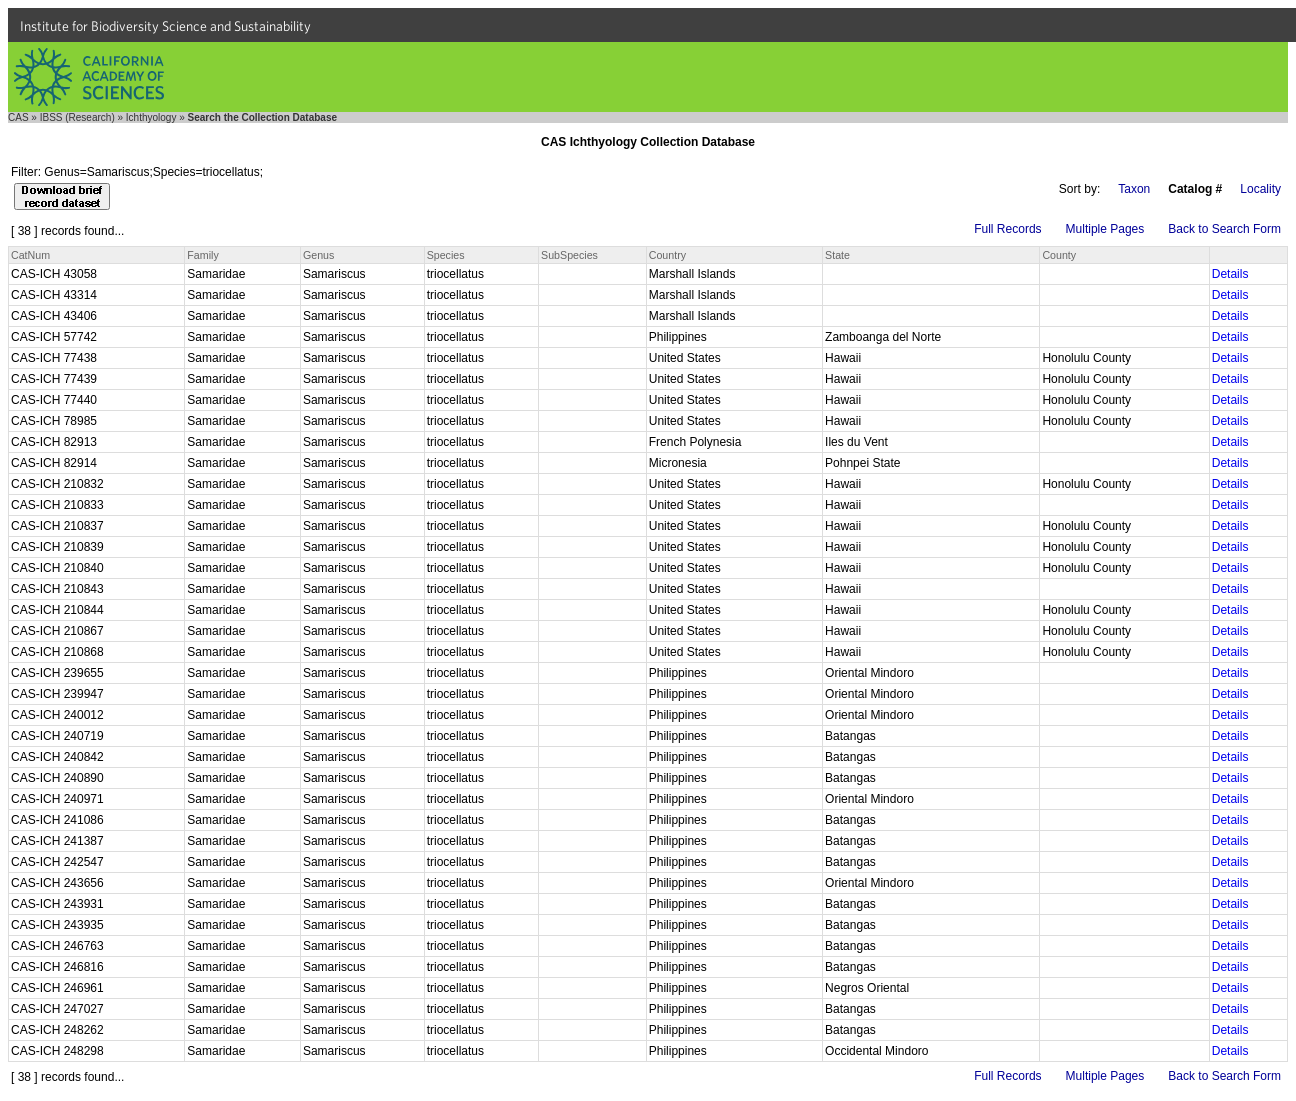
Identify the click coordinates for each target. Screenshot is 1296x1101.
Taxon (1134, 189)
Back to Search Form (1224, 229)
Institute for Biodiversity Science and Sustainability (165, 26)
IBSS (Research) (77, 117)
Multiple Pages (1105, 229)
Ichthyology (151, 117)
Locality (1260, 189)
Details (1230, 274)
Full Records (1007, 229)
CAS (18, 117)
